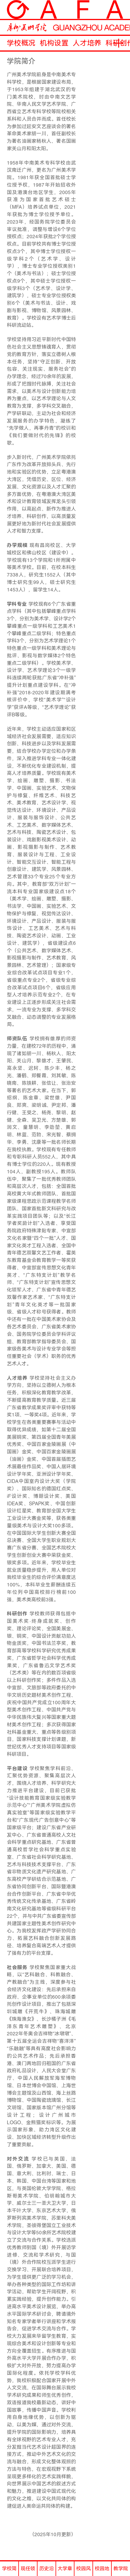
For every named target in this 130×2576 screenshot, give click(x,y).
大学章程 (65, 2571)
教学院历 (120, 2571)
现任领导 (28, 2571)
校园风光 (83, 2571)
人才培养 (87, 43)
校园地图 (102, 2571)
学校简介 (9, 2571)
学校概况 (21, 43)
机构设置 (54, 43)
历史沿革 (46, 2571)
